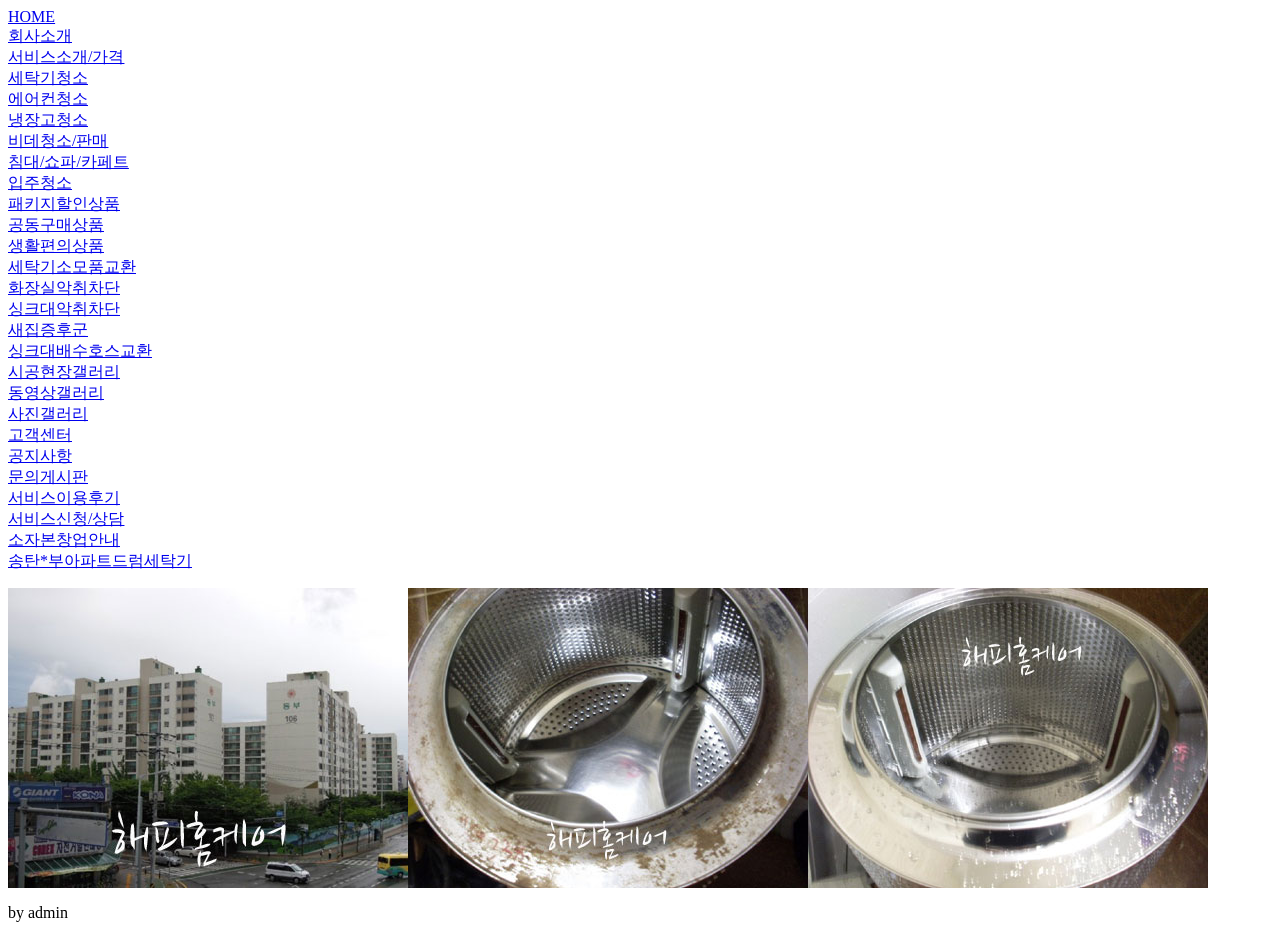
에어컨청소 (48, 98)
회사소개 (40, 35)
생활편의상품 (56, 245)
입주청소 (40, 182)
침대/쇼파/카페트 (68, 161)
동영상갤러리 (56, 392)
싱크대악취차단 (64, 308)
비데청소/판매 (58, 140)
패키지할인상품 (64, 203)
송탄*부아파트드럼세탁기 (100, 560)
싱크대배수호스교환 (80, 350)
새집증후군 (48, 329)
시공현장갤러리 (64, 371)
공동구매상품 (56, 224)
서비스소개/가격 (66, 56)
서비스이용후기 (64, 497)
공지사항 (40, 455)
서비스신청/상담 (66, 518)
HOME (31, 16)
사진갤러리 (48, 413)
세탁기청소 (48, 77)
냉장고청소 (48, 119)
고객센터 (40, 434)
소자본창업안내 (64, 539)
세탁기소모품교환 (72, 266)
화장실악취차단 (64, 287)
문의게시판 (48, 476)
